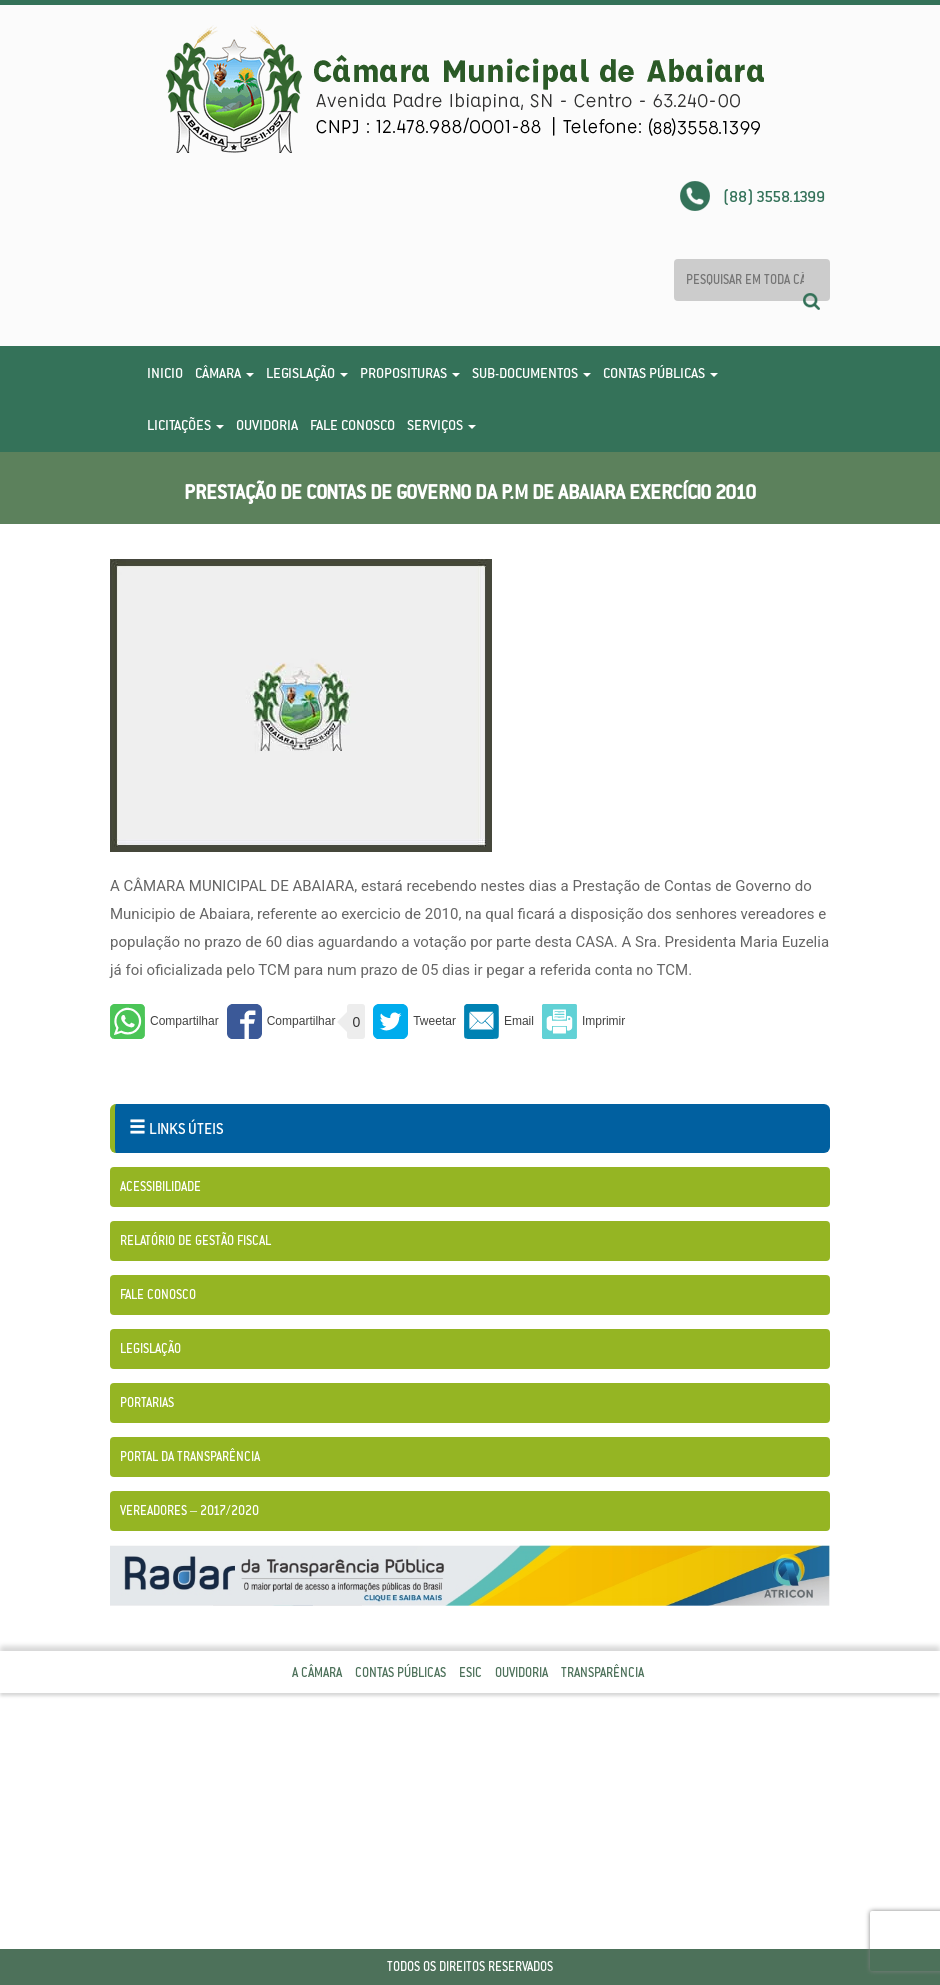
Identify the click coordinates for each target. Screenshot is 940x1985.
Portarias (147, 1402)
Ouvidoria (267, 425)
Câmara (224, 373)
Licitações (185, 425)
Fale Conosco (352, 425)
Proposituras (410, 373)
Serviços (441, 425)
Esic (470, 1672)
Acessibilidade (160, 1186)
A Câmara (317, 1672)
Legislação (307, 373)
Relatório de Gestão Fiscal (195, 1240)
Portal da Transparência (190, 1456)
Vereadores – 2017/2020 (189, 1510)
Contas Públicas (660, 373)
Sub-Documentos (531, 373)
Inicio (165, 373)
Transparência (602, 1672)
